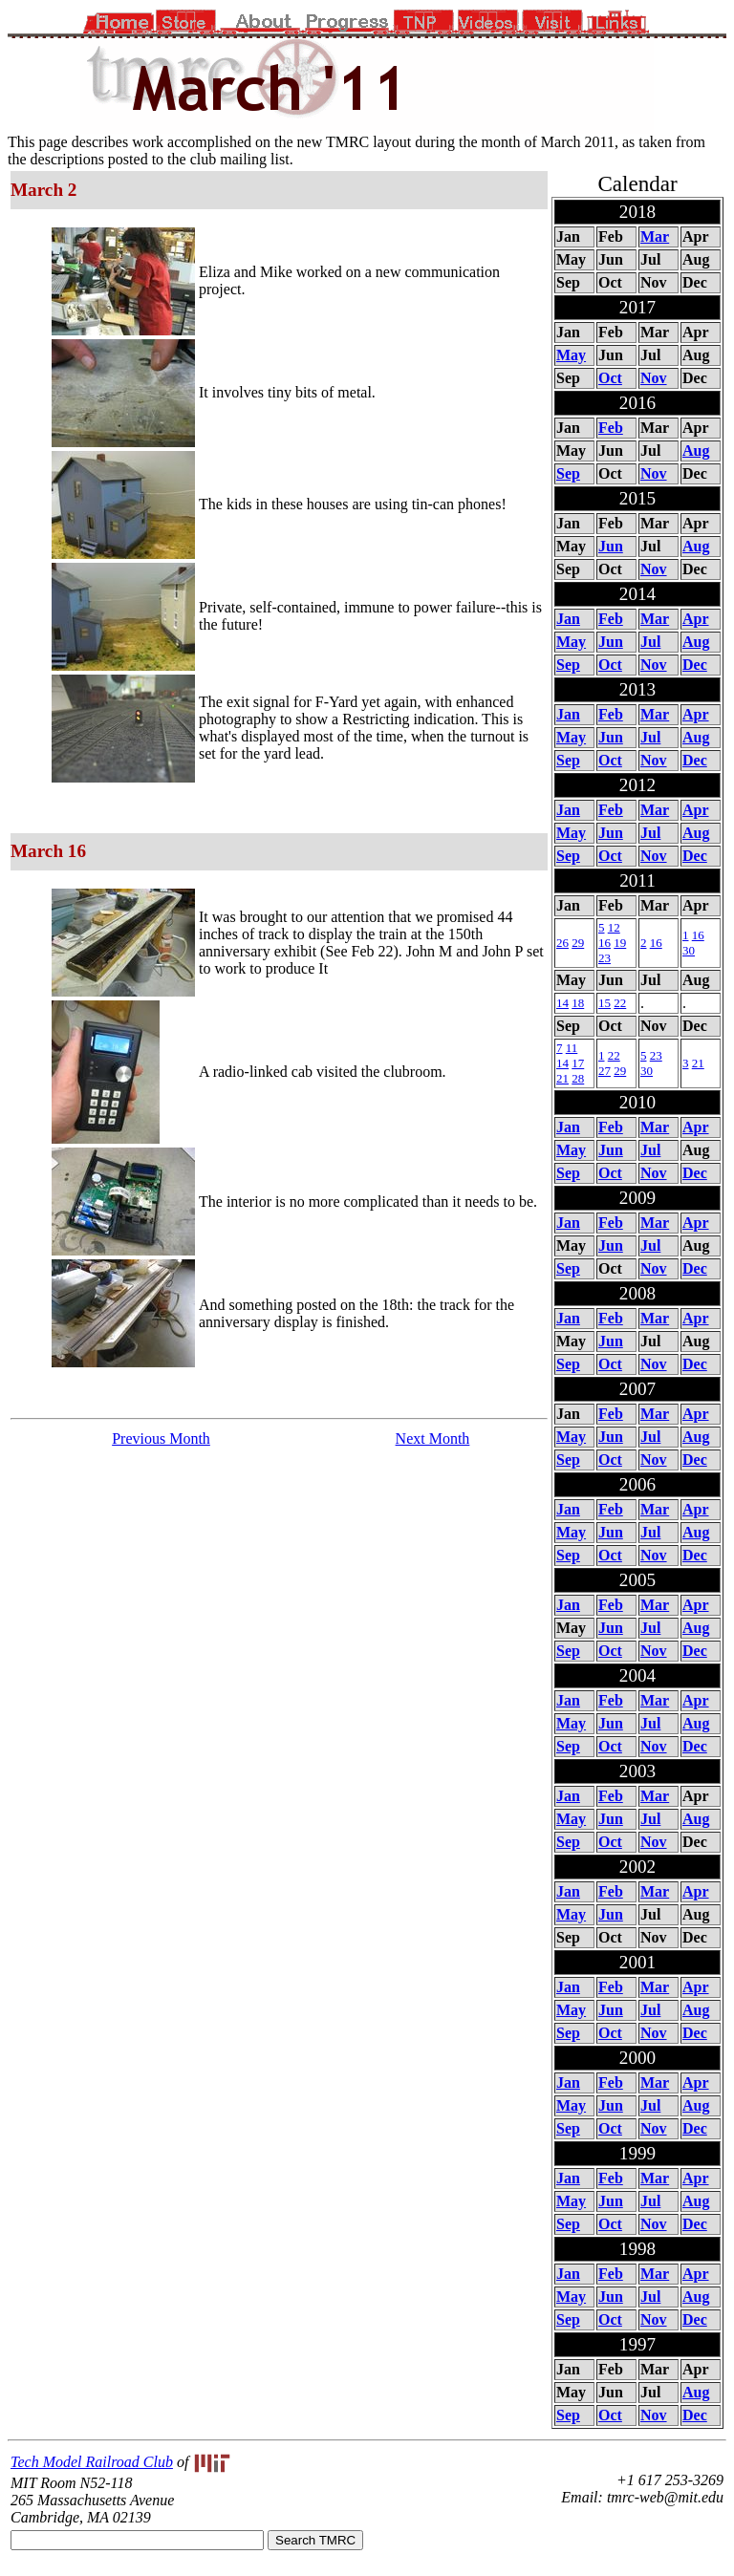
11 (572, 1048)
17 (578, 1063)
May (571, 355)
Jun (610, 546)
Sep (568, 473)
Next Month (433, 1438)
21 (562, 1078)
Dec (694, 664)
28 (578, 1078)
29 (578, 942)
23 (604, 958)
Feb (610, 427)
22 (620, 1003)
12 (614, 927)
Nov (653, 378)
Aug (695, 450)
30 (688, 950)
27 (604, 1070)
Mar (654, 236)
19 (620, 942)
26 (562, 942)
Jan (568, 619)
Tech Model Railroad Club (92, 2462)
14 (562, 1003)
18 (578, 1003)
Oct (610, 378)
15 (604, 1003)
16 (604, 942)
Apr (695, 619)
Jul (650, 641)
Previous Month (161, 1438)
